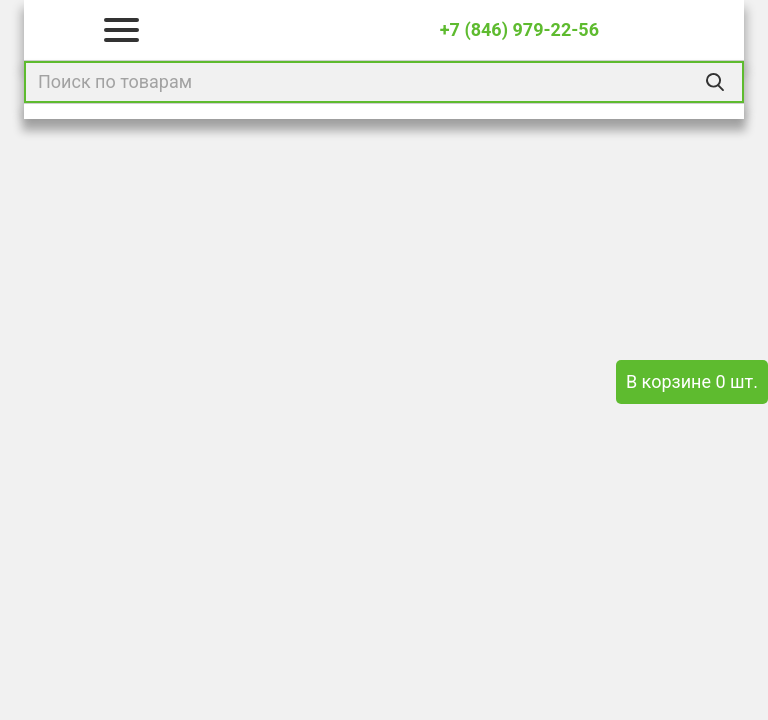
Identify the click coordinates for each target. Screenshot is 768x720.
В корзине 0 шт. (692, 381)
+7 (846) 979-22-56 (519, 29)
